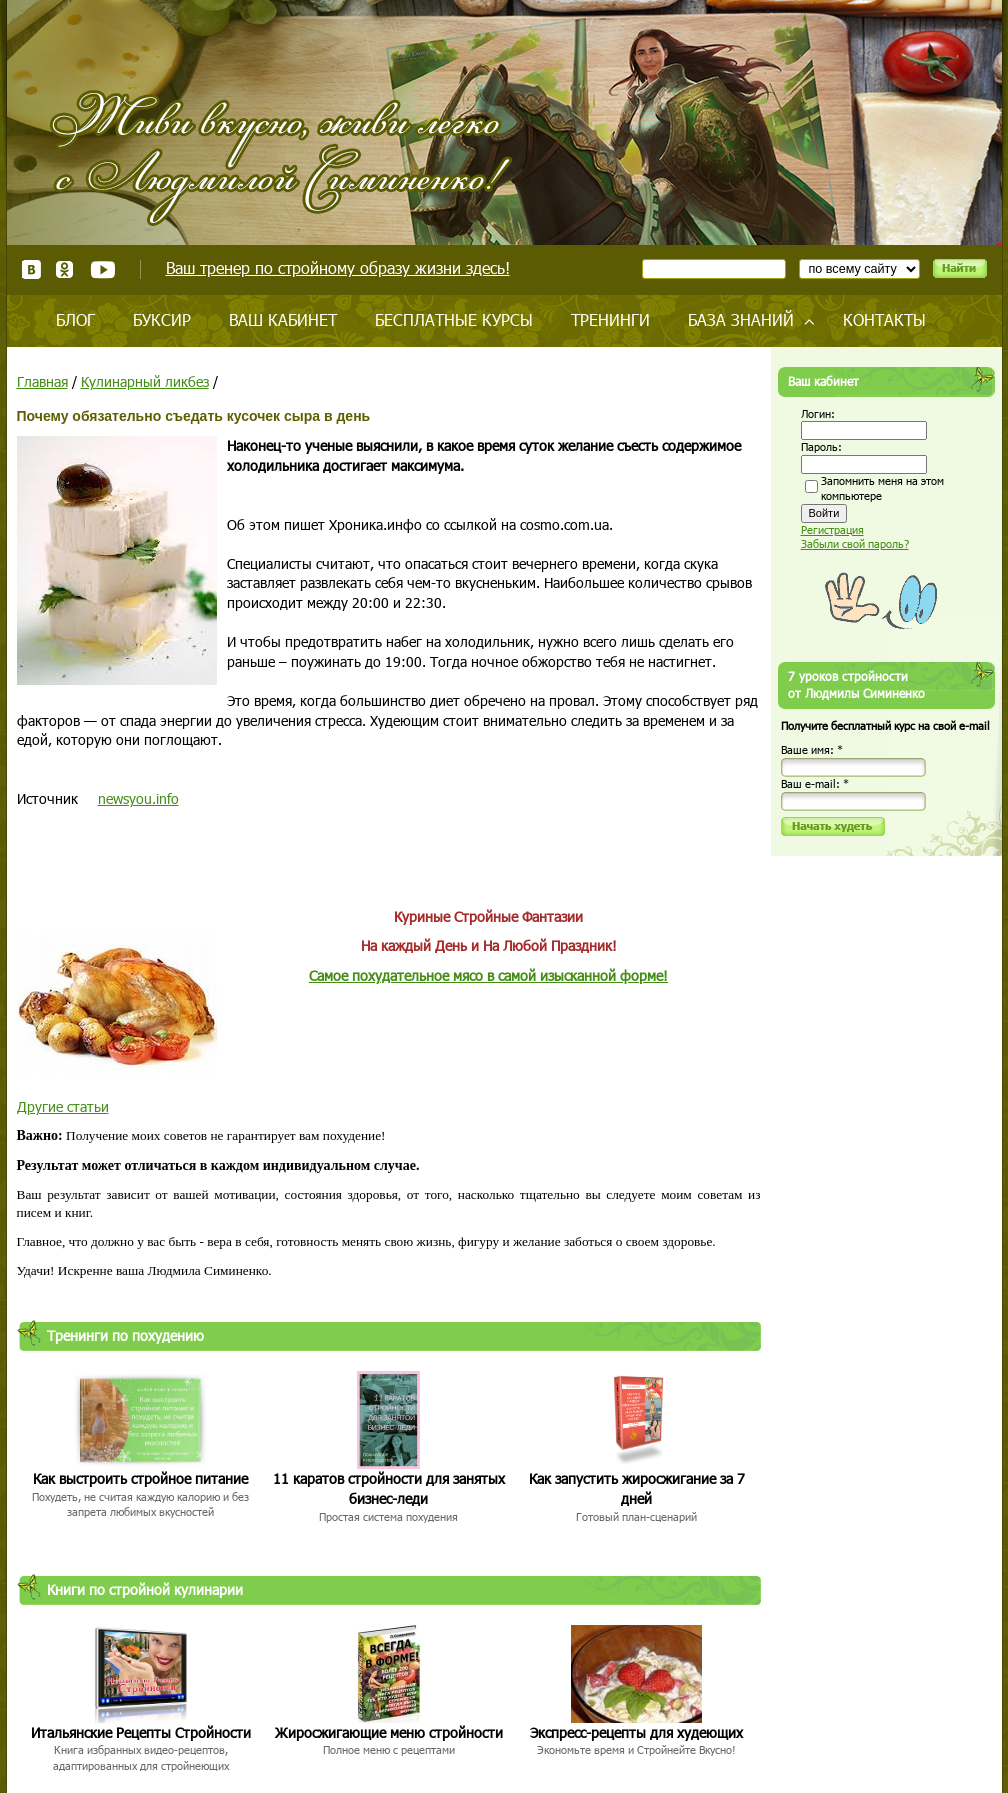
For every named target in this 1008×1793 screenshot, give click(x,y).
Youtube (102, 269)
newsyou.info (138, 798)
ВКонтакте (31, 269)
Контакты (884, 319)
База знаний (741, 319)
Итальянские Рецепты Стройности (141, 1732)
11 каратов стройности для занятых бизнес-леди (389, 1488)
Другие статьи (63, 1106)
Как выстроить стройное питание (140, 1478)
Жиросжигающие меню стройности (389, 1732)
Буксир (162, 319)
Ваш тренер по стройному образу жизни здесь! (338, 267)
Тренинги (610, 319)
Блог (75, 319)
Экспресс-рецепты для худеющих (636, 1732)
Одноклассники (65, 269)
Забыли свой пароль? (855, 543)
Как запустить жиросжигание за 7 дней (637, 1488)
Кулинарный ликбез (145, 381)
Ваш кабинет (283, 319)
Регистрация (832, 529)
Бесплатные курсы (454, 319)
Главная (42, 381)
